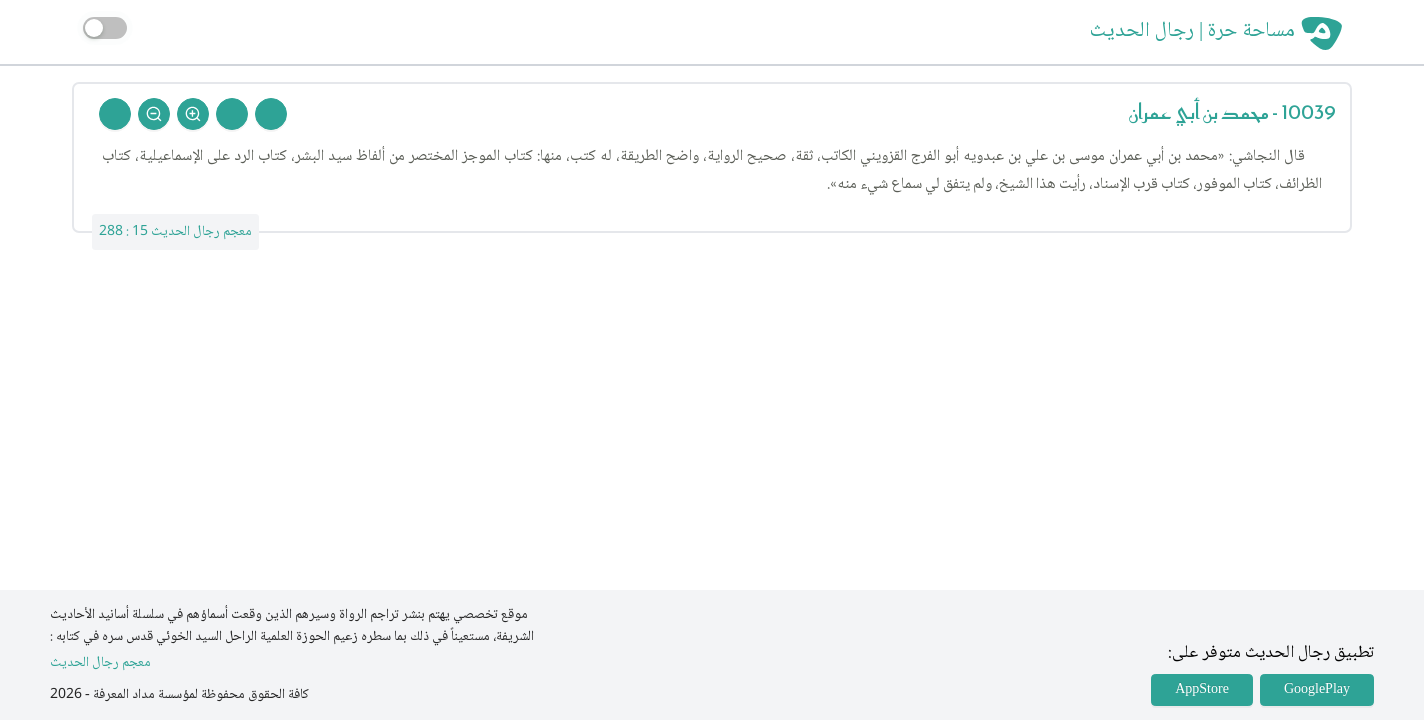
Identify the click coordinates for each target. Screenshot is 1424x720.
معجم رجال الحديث (100, 663)
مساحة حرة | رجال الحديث (1192, 32)
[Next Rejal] (232, 114)
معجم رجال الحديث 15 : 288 (175, 232)
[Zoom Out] (154, 114)
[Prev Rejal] (271, 114)
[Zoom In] (193, 114)
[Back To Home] (115, 114)
